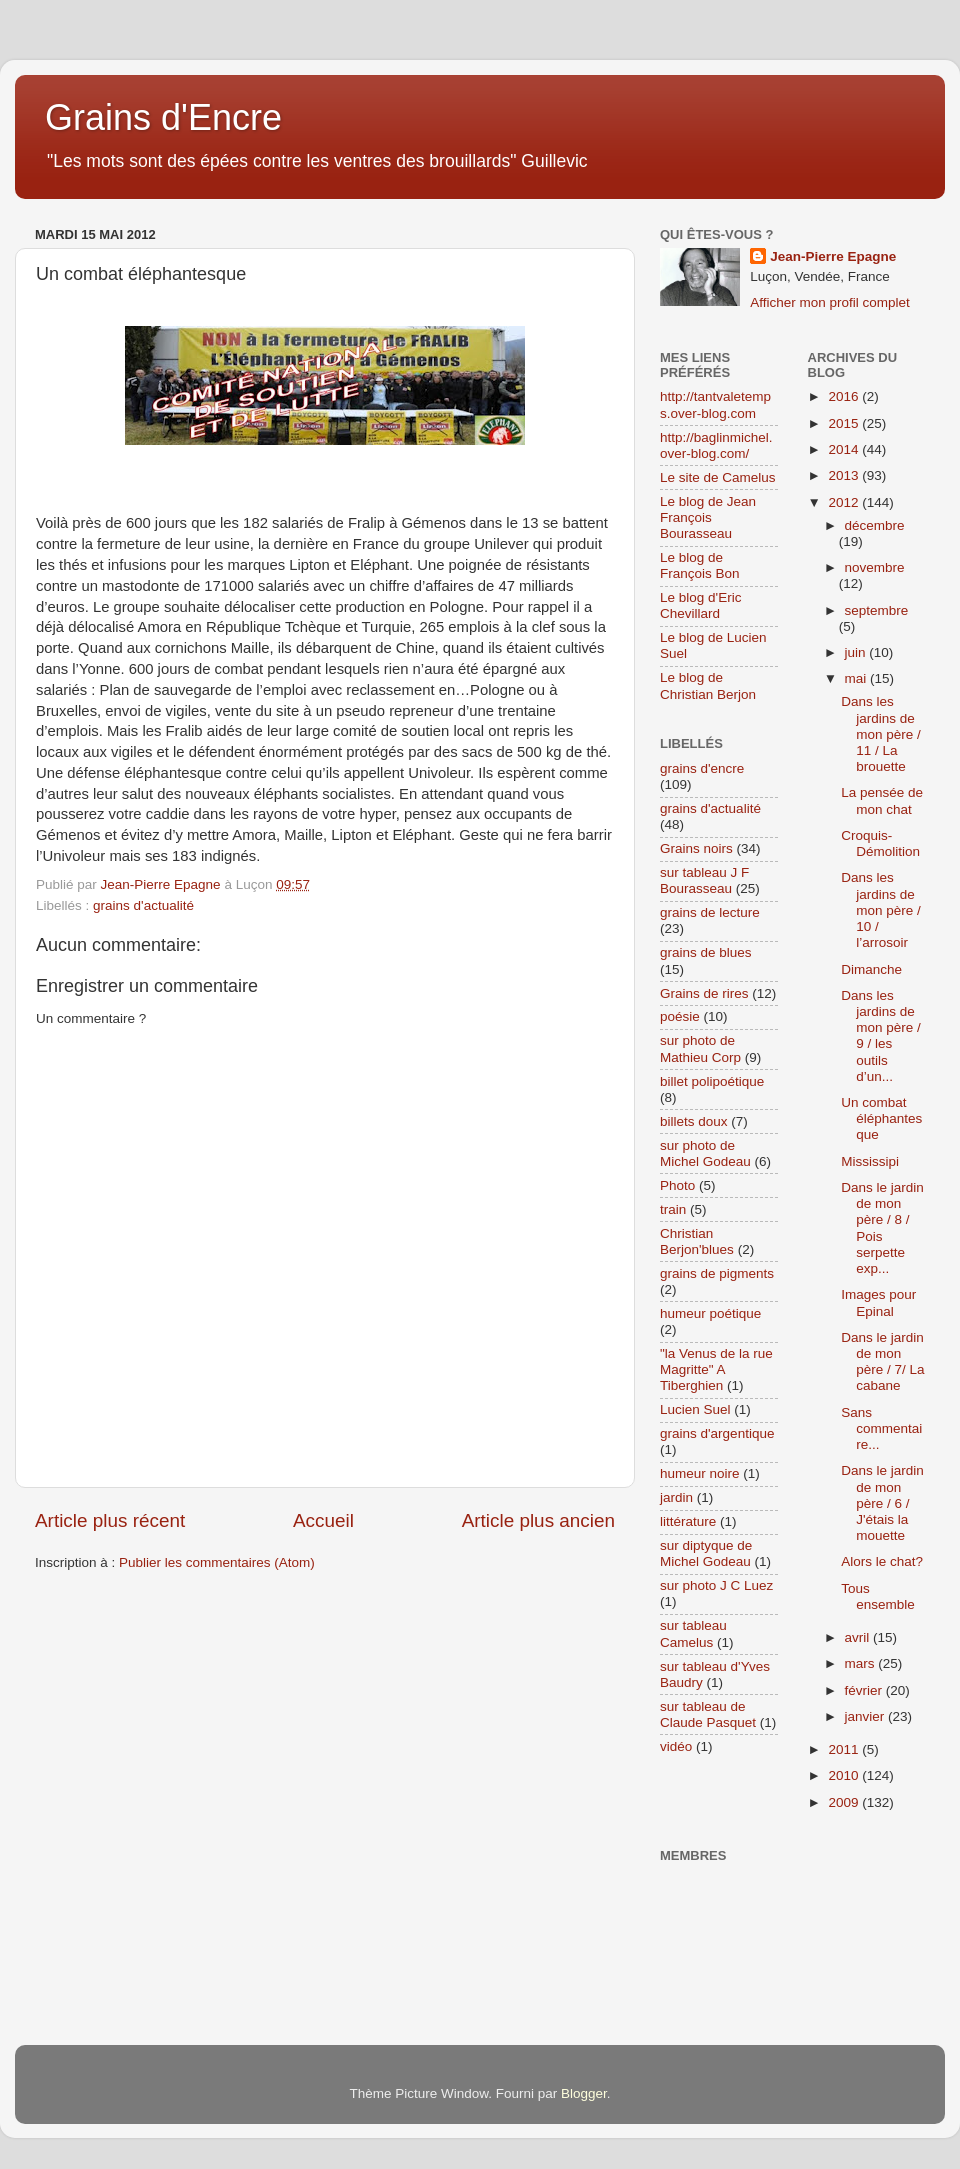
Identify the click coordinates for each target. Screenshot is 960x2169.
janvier (867, 1716)
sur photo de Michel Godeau (705, 1153)
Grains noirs (696, 848)
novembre (875, 567)
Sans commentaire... (881, 1428)
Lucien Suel (695, 1409)
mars (862, 1663)
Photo (677, 1185)
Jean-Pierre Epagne (833, 256)
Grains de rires (704, 993)
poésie (680, 1016)
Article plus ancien (538, 1520)
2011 (845, 1749)
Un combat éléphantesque (881, 1118)
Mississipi (870, 1161)
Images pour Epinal (878, 1302)
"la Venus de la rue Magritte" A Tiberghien (716, 1369)
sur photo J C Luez (716, 1585)
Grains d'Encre (163, 117)
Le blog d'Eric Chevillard (700, 605)
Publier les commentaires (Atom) (217, 1562)
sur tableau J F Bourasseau (704, 880)
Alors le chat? (882, 1561)
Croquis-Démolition (880, 843)
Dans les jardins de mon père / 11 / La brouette (881, 734)
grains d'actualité (143, 905)
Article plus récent (110, 1520)
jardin (676, 1497)
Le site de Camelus (718, 477)
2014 (845, 449)
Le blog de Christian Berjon (708, 685)
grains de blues (706, 952)
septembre (877, 610)
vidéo (676, 1746)
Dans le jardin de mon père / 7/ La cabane (882, 1362)
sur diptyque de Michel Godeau (706, 1553)
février (865, 1690)
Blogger (584, 2093)
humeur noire (700, 1473)
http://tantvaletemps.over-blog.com (715, 404)
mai (858, 678)
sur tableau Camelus (693, 1633)
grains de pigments (717, 1273)
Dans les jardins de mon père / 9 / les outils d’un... (881, 1036)
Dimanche (871, 969)
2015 (845, 423)
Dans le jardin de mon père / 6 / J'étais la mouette (882, 1503)
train (673, 1209)
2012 (845, 502)
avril (859, 1637)
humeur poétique (710, 1313)
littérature (688, 1521)
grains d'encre (702, 768)
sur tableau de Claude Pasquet (708, 1714)
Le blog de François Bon (700, 565)
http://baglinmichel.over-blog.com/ (716, 445)
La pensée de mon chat (882, 800)
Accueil (323, 1520)
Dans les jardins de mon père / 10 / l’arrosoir (881, 910)
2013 (845, 475)
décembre (875, 525)
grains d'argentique (717, 1433)
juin (857, 652)
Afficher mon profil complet (830, 302)
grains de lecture (710, 912)
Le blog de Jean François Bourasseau (708, 517)
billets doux (694, 1121)
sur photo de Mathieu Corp (700, 1048)
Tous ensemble (878, 1596)
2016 (845, 396)
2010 (845, 1775)
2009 (845, 1802)
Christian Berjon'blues (697, 1241)
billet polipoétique (712, 1081)
